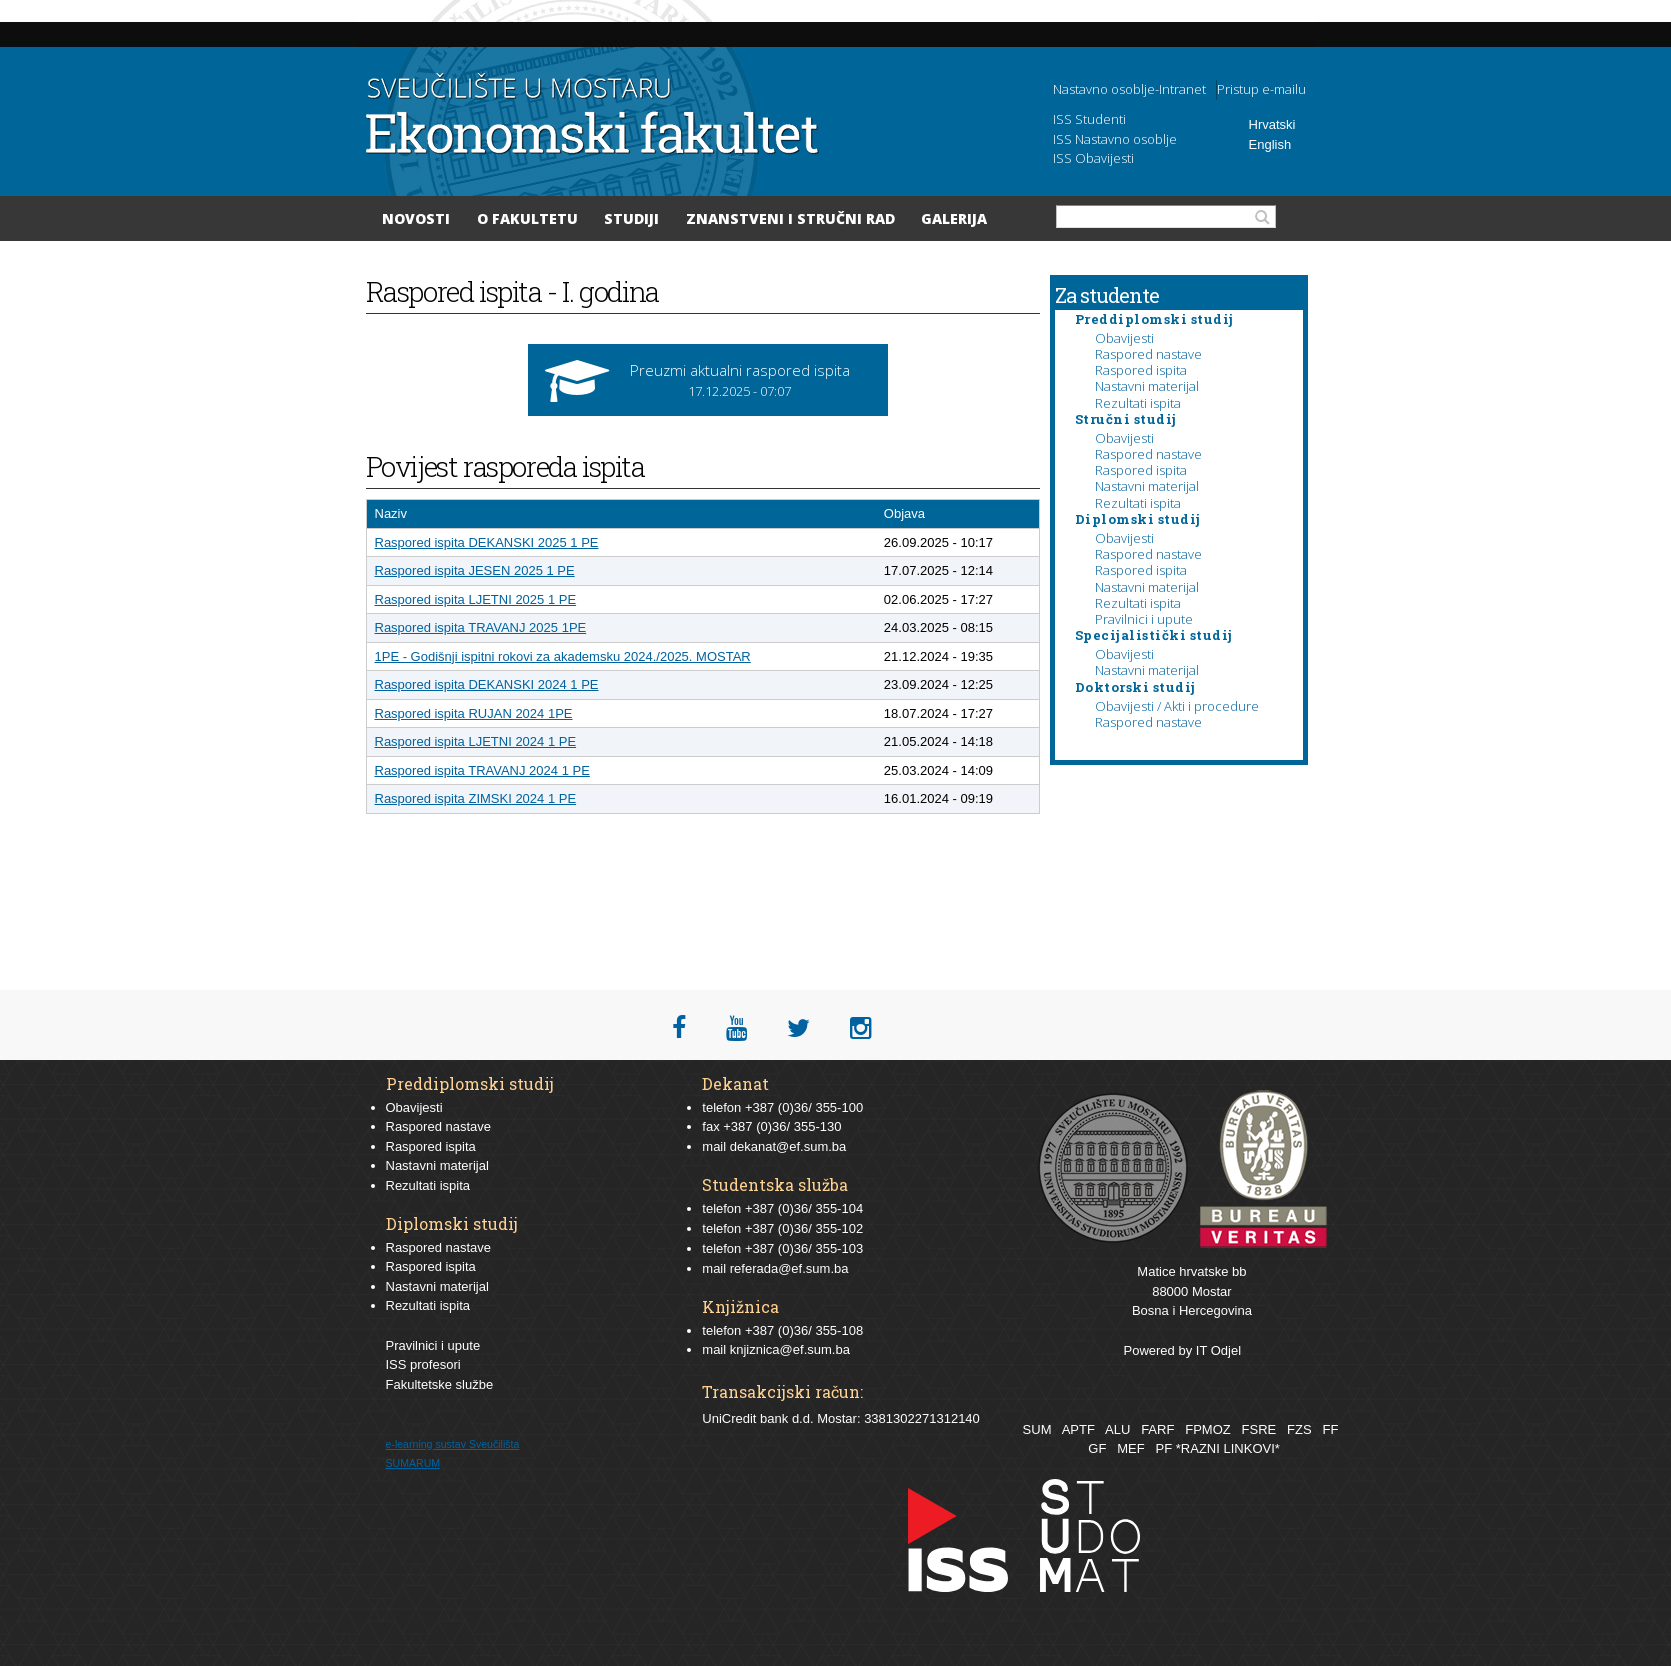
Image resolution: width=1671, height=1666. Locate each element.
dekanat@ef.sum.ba (788, 1146)
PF (1164, 1448)
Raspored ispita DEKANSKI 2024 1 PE (487, 684)
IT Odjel (1218, 1350)
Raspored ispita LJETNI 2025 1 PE (476, 599)
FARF (1157, 1429)
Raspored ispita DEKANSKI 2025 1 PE (487, 542)
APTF (1078, 1429)
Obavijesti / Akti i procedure (1177, 706)
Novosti (416, 218)
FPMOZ (1208, 1429)
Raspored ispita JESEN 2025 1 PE (475, 570)
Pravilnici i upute (1144, 619)
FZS (1299, 1429)
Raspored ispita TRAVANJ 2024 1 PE (482, 770)
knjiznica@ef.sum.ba (790, 1349)
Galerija (954, 218)
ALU (1117, 1429)
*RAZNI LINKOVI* (1228, 1448)
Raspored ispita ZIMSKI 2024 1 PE (476, 798)
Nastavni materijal (1147, 386)
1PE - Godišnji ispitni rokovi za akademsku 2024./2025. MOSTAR (563, 656)
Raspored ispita (1141, 370)
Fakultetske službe (440, 1384)
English (1270, 144)
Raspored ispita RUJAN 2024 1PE (474, 713)
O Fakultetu (527, 218)
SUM (1037, 1429)
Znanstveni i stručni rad (790, 218)
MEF (1130, 1448)
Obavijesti (1124, 338)
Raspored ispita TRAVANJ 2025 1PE (481, 627)
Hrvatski (1272, 124)
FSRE (1259, 1429)
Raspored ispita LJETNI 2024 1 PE (476, 741)
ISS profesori (423, 1364)
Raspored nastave (1148, 354)
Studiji (631, 218)
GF (1097, 1448)
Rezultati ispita (1138, 403)
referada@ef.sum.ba (789, 1268)
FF (1330, 1429)
